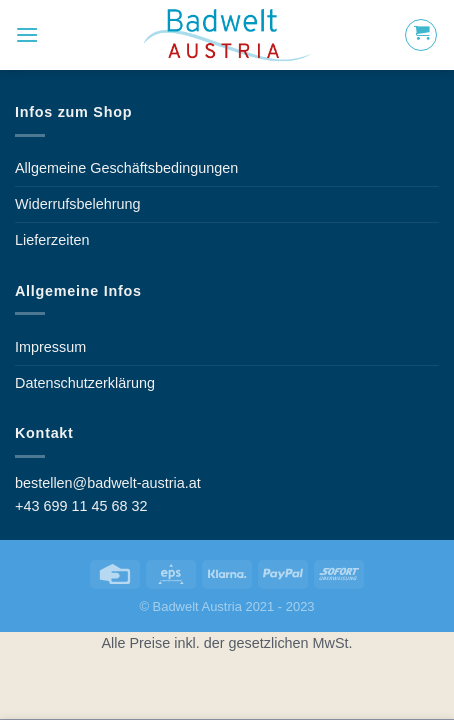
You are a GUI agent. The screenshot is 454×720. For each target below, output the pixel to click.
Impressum (50, 347)
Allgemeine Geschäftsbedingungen (126, 168)
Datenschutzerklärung (85, 383)
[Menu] (27, 34)
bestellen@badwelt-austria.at (108, 483)
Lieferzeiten (52, 240)
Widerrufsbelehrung (78, 204)
